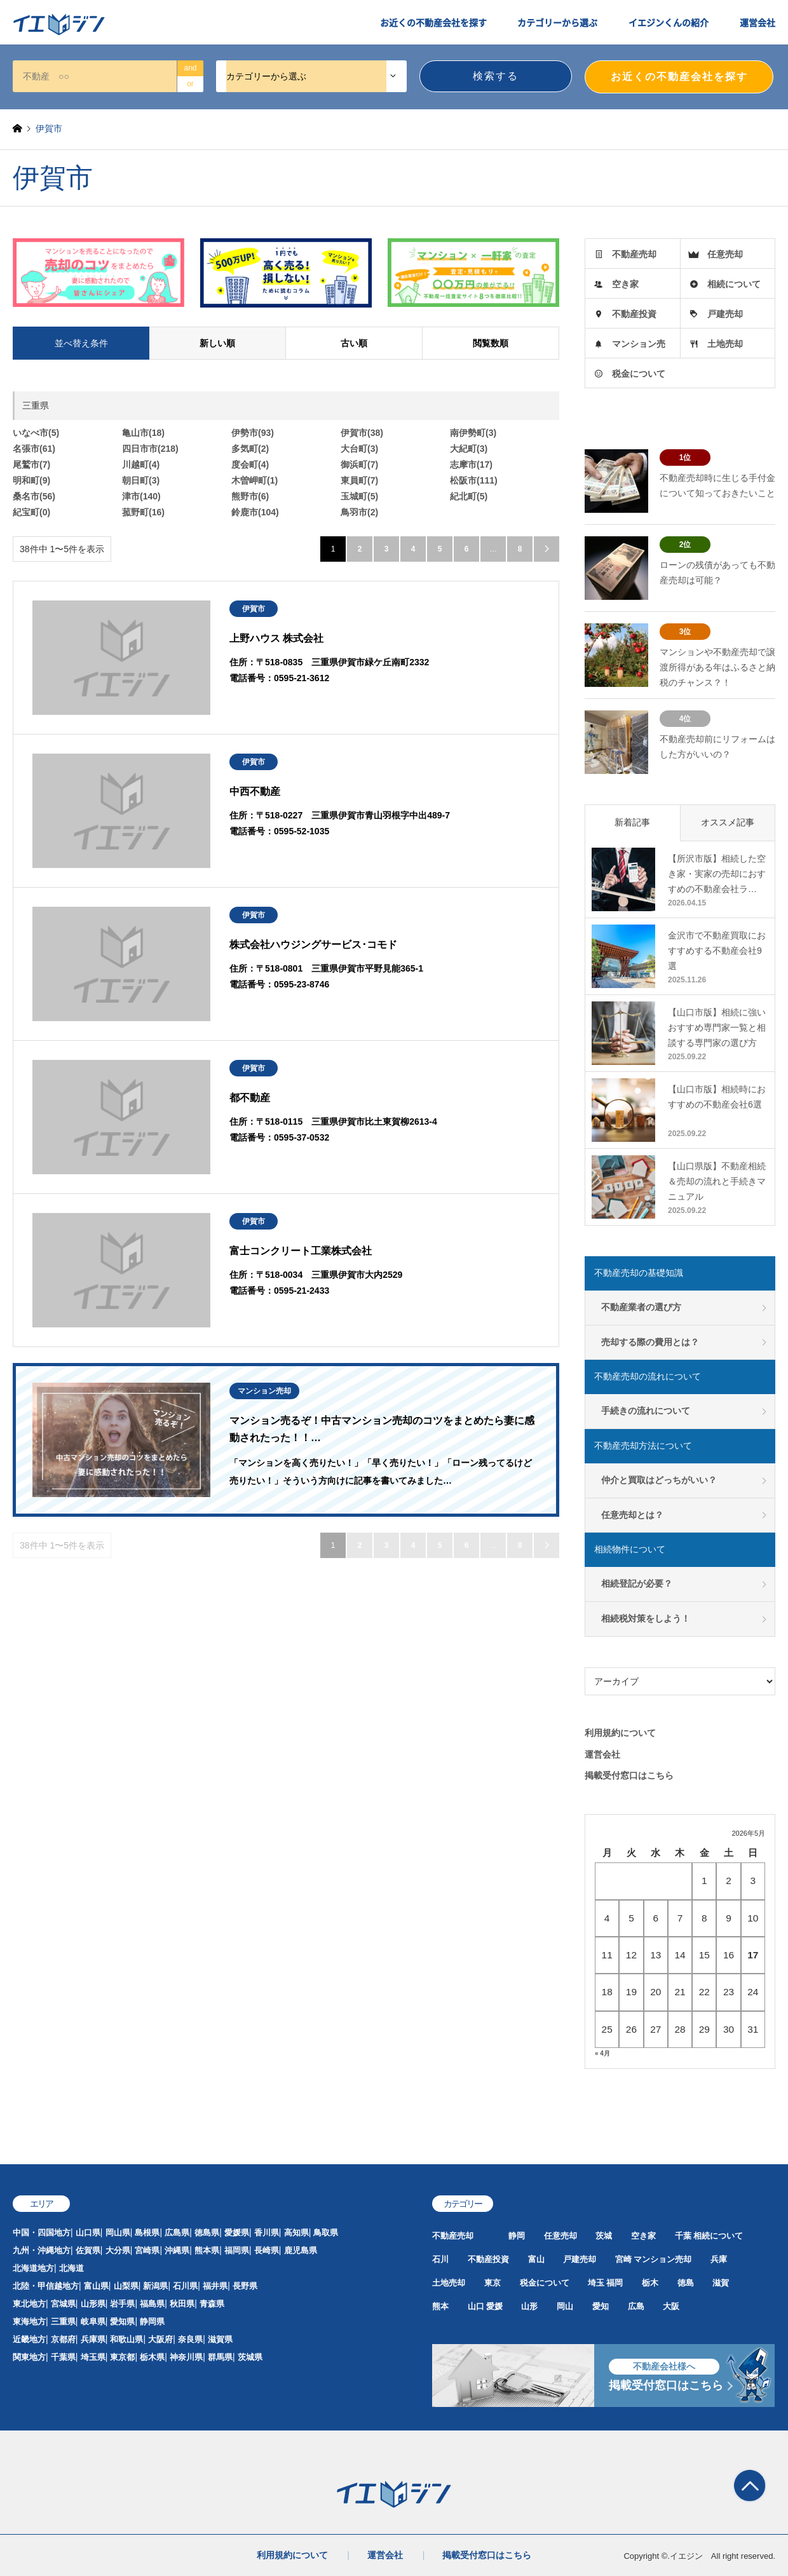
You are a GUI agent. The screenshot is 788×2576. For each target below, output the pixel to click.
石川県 (185, 2286)
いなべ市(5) (36, 433)
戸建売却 (725, 314)
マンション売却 (662, 2259)
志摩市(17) (471, 464)
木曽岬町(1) (254, 480)
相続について (734, 284)
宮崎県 (147, 2250)
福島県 (152, 2303)
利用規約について (620, 1733)
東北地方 (29, 2303)
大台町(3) (359, 449)
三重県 (63, 2321)
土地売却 (725, 344)
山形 (529, 2306)
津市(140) (141, 496)
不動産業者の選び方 (641, 1307)
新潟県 (155, 2286)
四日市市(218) (150, 449)
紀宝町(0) (31, 512)
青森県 (212, 2303)
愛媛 (494, 2306)
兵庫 (718, 2259)
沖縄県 (177, 2250)
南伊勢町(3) (473, 433)
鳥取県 (325, 2232)
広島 (636, 2306)
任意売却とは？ (632, 1515)
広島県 (177, 2232)
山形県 (93, 2303)
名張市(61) (34, 449)
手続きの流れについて (645, 1411)
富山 (536, 2259)
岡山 (565, 2306)
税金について (638, 374)
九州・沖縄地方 (42, 2250)
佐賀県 (88, 2250)
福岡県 (236, 2250)
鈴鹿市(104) (255, 512)
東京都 (122, 2357)
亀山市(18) (143, 433)
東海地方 (29, 2321)
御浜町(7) (359, 464)
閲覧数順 (490, 343)
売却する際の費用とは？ (650, 1342)
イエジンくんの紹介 (668, 22)
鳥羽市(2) (359, 512)
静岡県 (152, 2321)
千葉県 (63, 2357)
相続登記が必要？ (636, 1583)
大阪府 (160, 2339)
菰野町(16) (143, 512)
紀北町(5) (468, 496)
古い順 (354, 343)
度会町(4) (250, 464)
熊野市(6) (250, 496)
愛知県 (122, 2321)
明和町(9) (31, 480)
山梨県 (126, 2286)
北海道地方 (33, 2268)
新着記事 (632, 822)
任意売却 (725, 254)
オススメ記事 (727, 822)
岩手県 (122, 2303)
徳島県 (206, 2232)
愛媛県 (236, 2232)
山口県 (88, 2232)
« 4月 (602, 2053)
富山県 (96, 2286)
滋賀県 (220, 2339)
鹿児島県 (300, 2250)
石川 (440, 2259)
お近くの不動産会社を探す (433, 22)
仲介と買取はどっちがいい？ (659, 1480)
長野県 (245, 2286)
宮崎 (623, 2259)
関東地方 (29, 2357)
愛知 (600, 2306)
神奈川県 (186, 2357)
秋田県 (182, 2303)
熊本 (440, 2306)
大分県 (117, 2250)
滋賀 (720, 2283)
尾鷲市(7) (31, 464)
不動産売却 (634, 254)
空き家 (625, 284)
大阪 (671, 2306)
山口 (476, 2306)
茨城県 (250, 2357)
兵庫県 (93, 2339)
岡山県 (117, 2232)
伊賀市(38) (362, 433)
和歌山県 (126, 2339)
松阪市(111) (474, 480)
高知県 (296, 2232)
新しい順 (217, 343)
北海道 (71, 2268)
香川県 (266, 2232)
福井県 (215, 2286)
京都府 (63, 2339)
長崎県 (266, 2250)
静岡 (516, 2235)
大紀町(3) (468, 449)
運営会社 (757, 22)
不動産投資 (634, 314)
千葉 (683, 2235)
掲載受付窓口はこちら (629, 1775)
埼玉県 (93, 2357)
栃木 (650, 2283)
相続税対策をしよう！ (645, 1618)
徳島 (685, 2283)
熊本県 (206, 2250)
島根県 (147, 2232)
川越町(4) (141, 464)
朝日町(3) (141, 480)
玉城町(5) (359, 496)
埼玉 (596, 2283)
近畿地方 (29, 2339)
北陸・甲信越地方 (46, 2286)
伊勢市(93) (252, 433)
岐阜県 (93, 2321)
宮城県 (63, 2303)
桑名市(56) (34, 496)
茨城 (603, 2235)
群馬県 (220, 2357)
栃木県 (152, 2357)
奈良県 (190, 2339)
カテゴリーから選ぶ (557, 22)
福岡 (614, 2283)
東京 (492, 2283)
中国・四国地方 (42, 2232)
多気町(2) (250, 449)
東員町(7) (359, 480)
